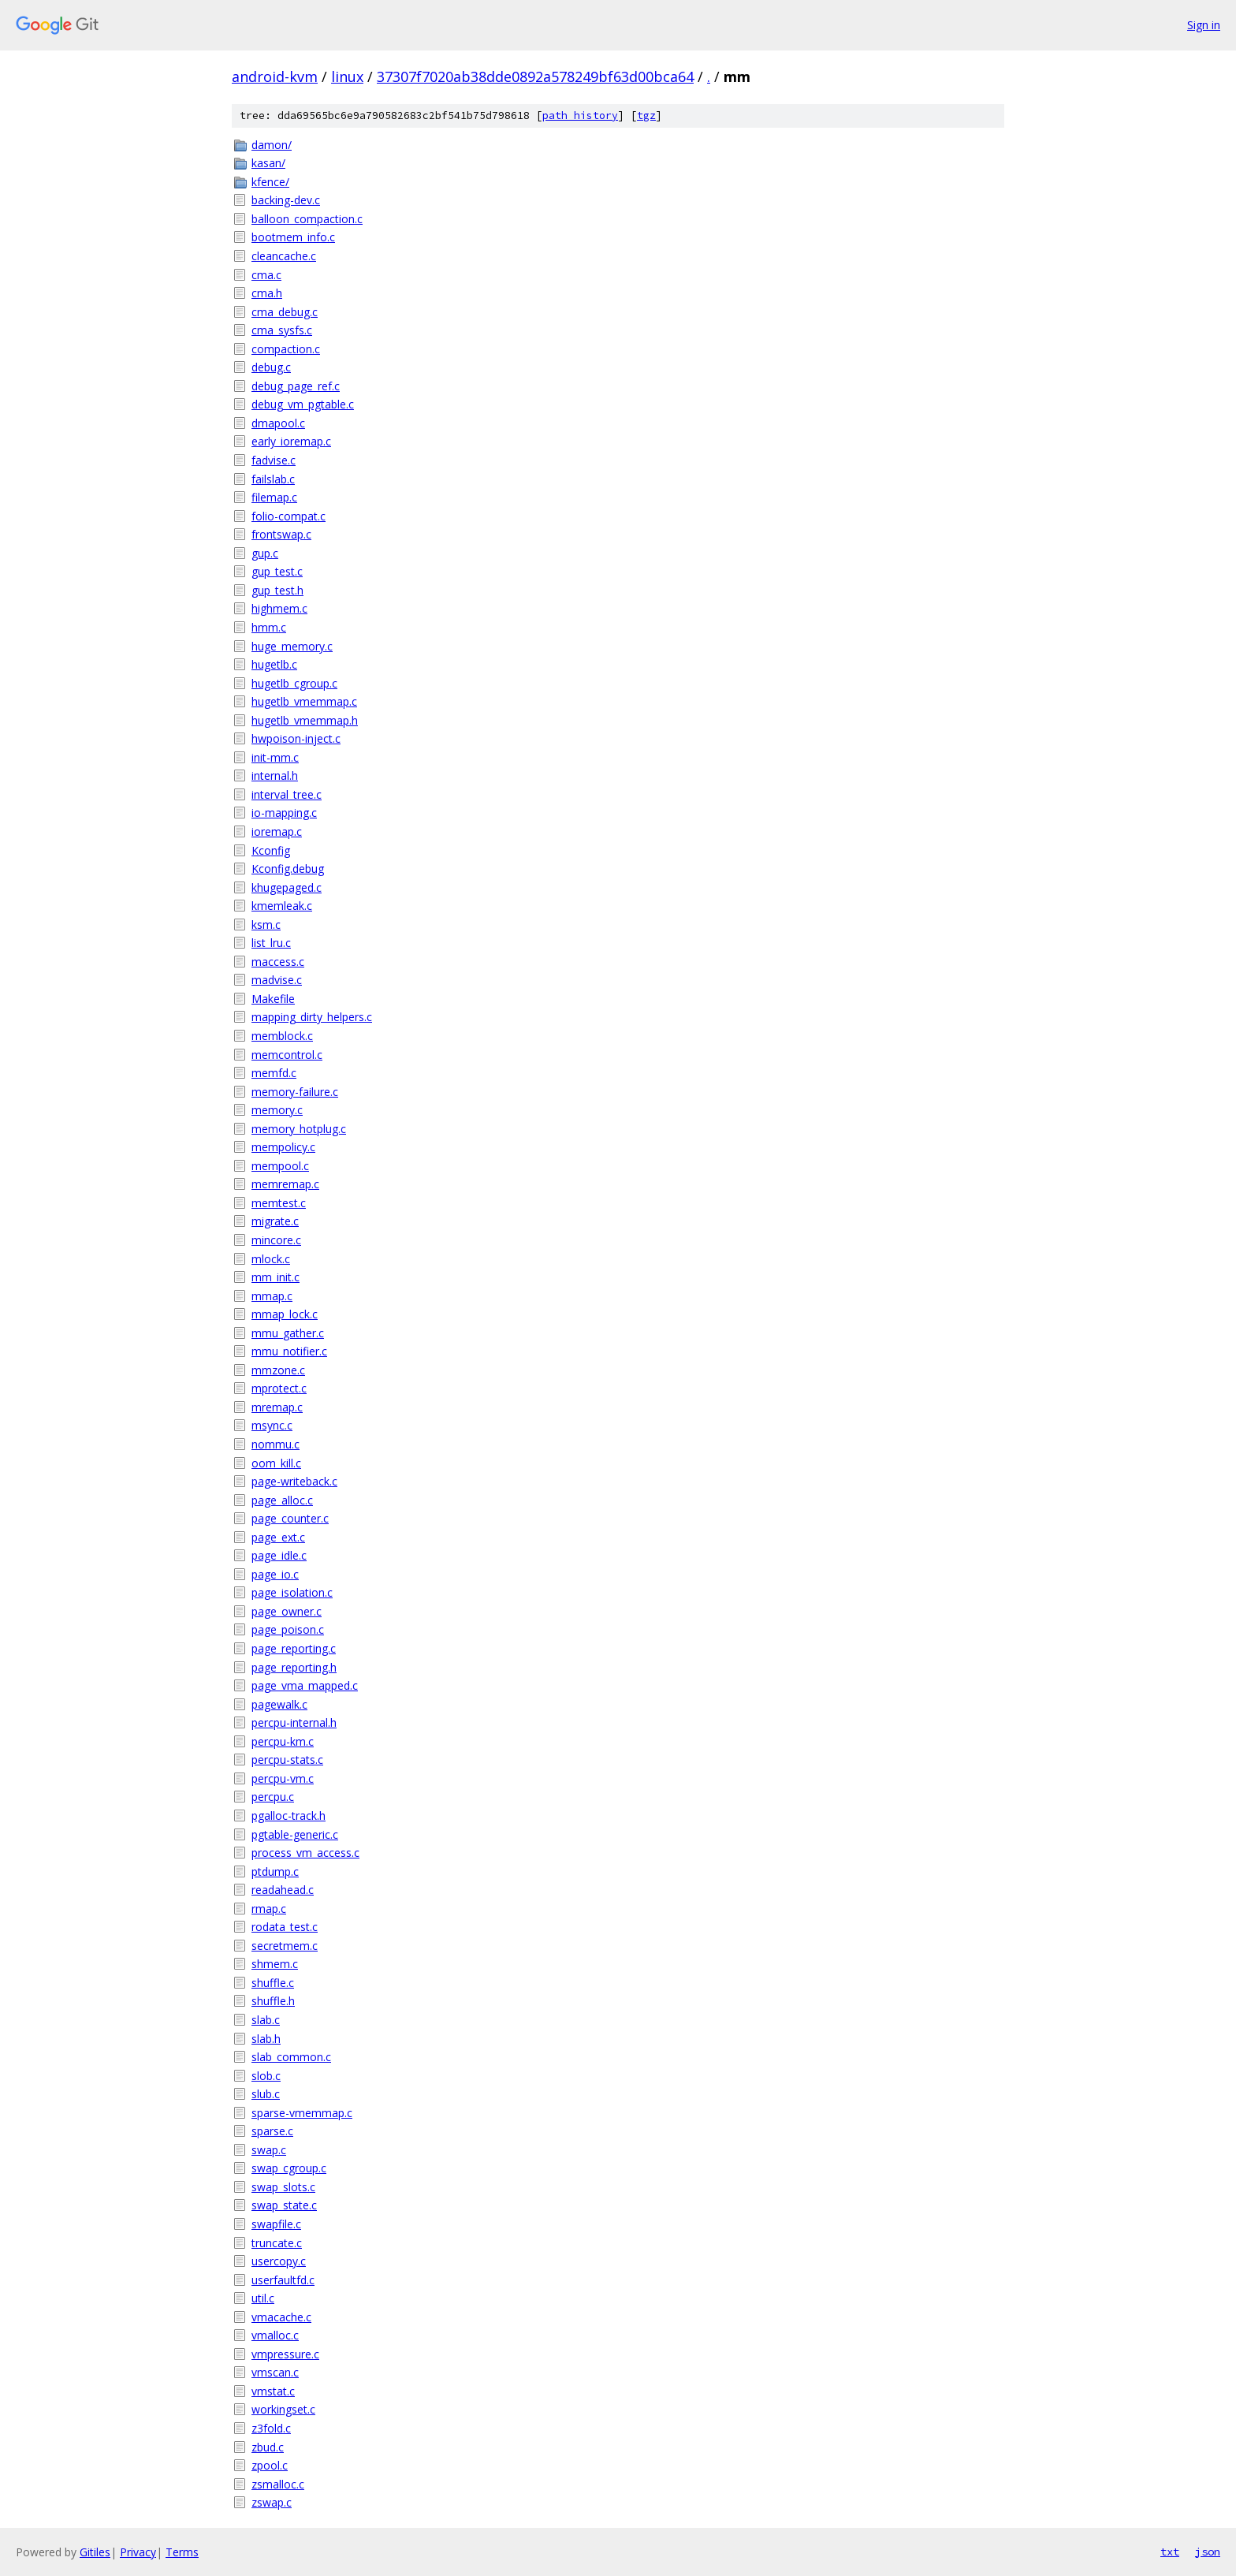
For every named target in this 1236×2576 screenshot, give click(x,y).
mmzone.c (278, 1370)
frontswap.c (281, 534)
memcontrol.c (286, 1054)
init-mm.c (275, 757)
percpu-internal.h (294, 1722)
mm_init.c (275, 1276)
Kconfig (270, 850)
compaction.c (285, 348)
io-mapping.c (284, 812)
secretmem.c (284, 1945)
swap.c (268, 2149)
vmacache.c (281, 2316)
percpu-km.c (282, 1741)
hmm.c (268, 627)
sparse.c (272, 2130)
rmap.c (268, 1908)
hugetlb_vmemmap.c (304, 701)
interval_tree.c (286, 794)
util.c (262, 2298)
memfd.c (273, 1072)
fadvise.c (273, 460)
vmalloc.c (275, 2335)
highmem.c (279, 608)
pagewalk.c (279, 1704)
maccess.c (277, 961)
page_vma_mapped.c (304, 1685)
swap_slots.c (283, 2186)
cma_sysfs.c (281, 329)
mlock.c (270, 1258)
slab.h (266, 2038)
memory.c (277, 1109)
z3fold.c (271, 2428)
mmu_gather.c (287, 1332)
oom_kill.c (276, 1463)
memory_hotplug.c (298, 1128)
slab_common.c (291, 2056)
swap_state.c (284, 2205)
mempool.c (280, 1165)
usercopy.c (278, 2261)
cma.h (266, 292)
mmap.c (271, 1295)
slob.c (266, 2075)
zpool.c (269, 2465)
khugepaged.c (286, 887)
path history (580, 115)
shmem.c (274, 1963)
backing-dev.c (285, 199)
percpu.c (272, 1796)
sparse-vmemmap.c (301, 2112)
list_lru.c (271, 942)
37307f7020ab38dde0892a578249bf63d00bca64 (535, 76)
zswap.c (271, 2502)
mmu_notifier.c (289, 1351)
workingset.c (283, 2409)
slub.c (265, 2093)
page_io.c (275, 1574)
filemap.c (274, 497)
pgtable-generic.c (294, 1834)
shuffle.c (272, 1982)
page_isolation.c (292, 1592)
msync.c (271, 1425)
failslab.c (273, 479)
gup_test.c (277, 571)
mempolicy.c (283, 1146)
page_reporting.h (294, 1667)
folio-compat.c (288, 516)
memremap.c (285, 1183)
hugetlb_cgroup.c (294, 683)
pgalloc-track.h (288, 1815)
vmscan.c (275, 2372)
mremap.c (277, 1407)
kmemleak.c (281, 905)
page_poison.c (287, 1629)
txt (1169, 2551)
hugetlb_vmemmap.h (304, 720)
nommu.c (275, 1444)
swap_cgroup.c (288, 2167)
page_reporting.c (293, 1648)
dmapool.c (278, 423)
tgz (646, 115)
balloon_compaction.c (307, 218)
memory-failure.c (294, 1091)
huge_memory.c (292, 646)
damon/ (271, 144)
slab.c (265, 2019)
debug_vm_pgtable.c (302, 404)
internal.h (274, 775)
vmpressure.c (285, 2354)
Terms (182, 2551)
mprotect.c (279, 1388)
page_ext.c (278, 1537)
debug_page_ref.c (295, 385)
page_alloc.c (282, 1500)
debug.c (271, 367)
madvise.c (276, 979)
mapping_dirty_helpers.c (311, 1016)
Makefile (273, 998)
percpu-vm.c (282, 1778)
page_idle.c (279, 1555)
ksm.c (266, 924)
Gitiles (95, 2551)
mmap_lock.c (284, 1314)
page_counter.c (290, 1518)
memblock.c (282, 1035)
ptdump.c (275, 1871)
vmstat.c (273, 2391)
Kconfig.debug (287, 868)
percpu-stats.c (287, 1759)
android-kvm (275, 76)
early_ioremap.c (291, 441)
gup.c (264, 553)
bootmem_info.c (293, 236)
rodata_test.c (284, 1926)
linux (347, 76)
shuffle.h (273, 2000)
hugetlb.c (274, 664)
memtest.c (278, 1202)
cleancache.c (283, 255)
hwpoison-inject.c (296, 738)
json (1207, 2551)
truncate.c (276, 2242)
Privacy (138, 2551)
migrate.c (275, 1220)
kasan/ (268, 162)
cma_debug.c (284, 311)
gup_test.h (277, 590)
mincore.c (276, 1239)
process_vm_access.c (305, 1852)
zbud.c (267, 2447)
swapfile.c (276, 2223)
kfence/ (270, 181)
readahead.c (282, 1889)
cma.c (266, 274)
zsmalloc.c (277, 2484)
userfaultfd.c (283, 2279)
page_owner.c (286, 1611)
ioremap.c (276, 831)
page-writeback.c (294, 1481)
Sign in (1203, 24)
